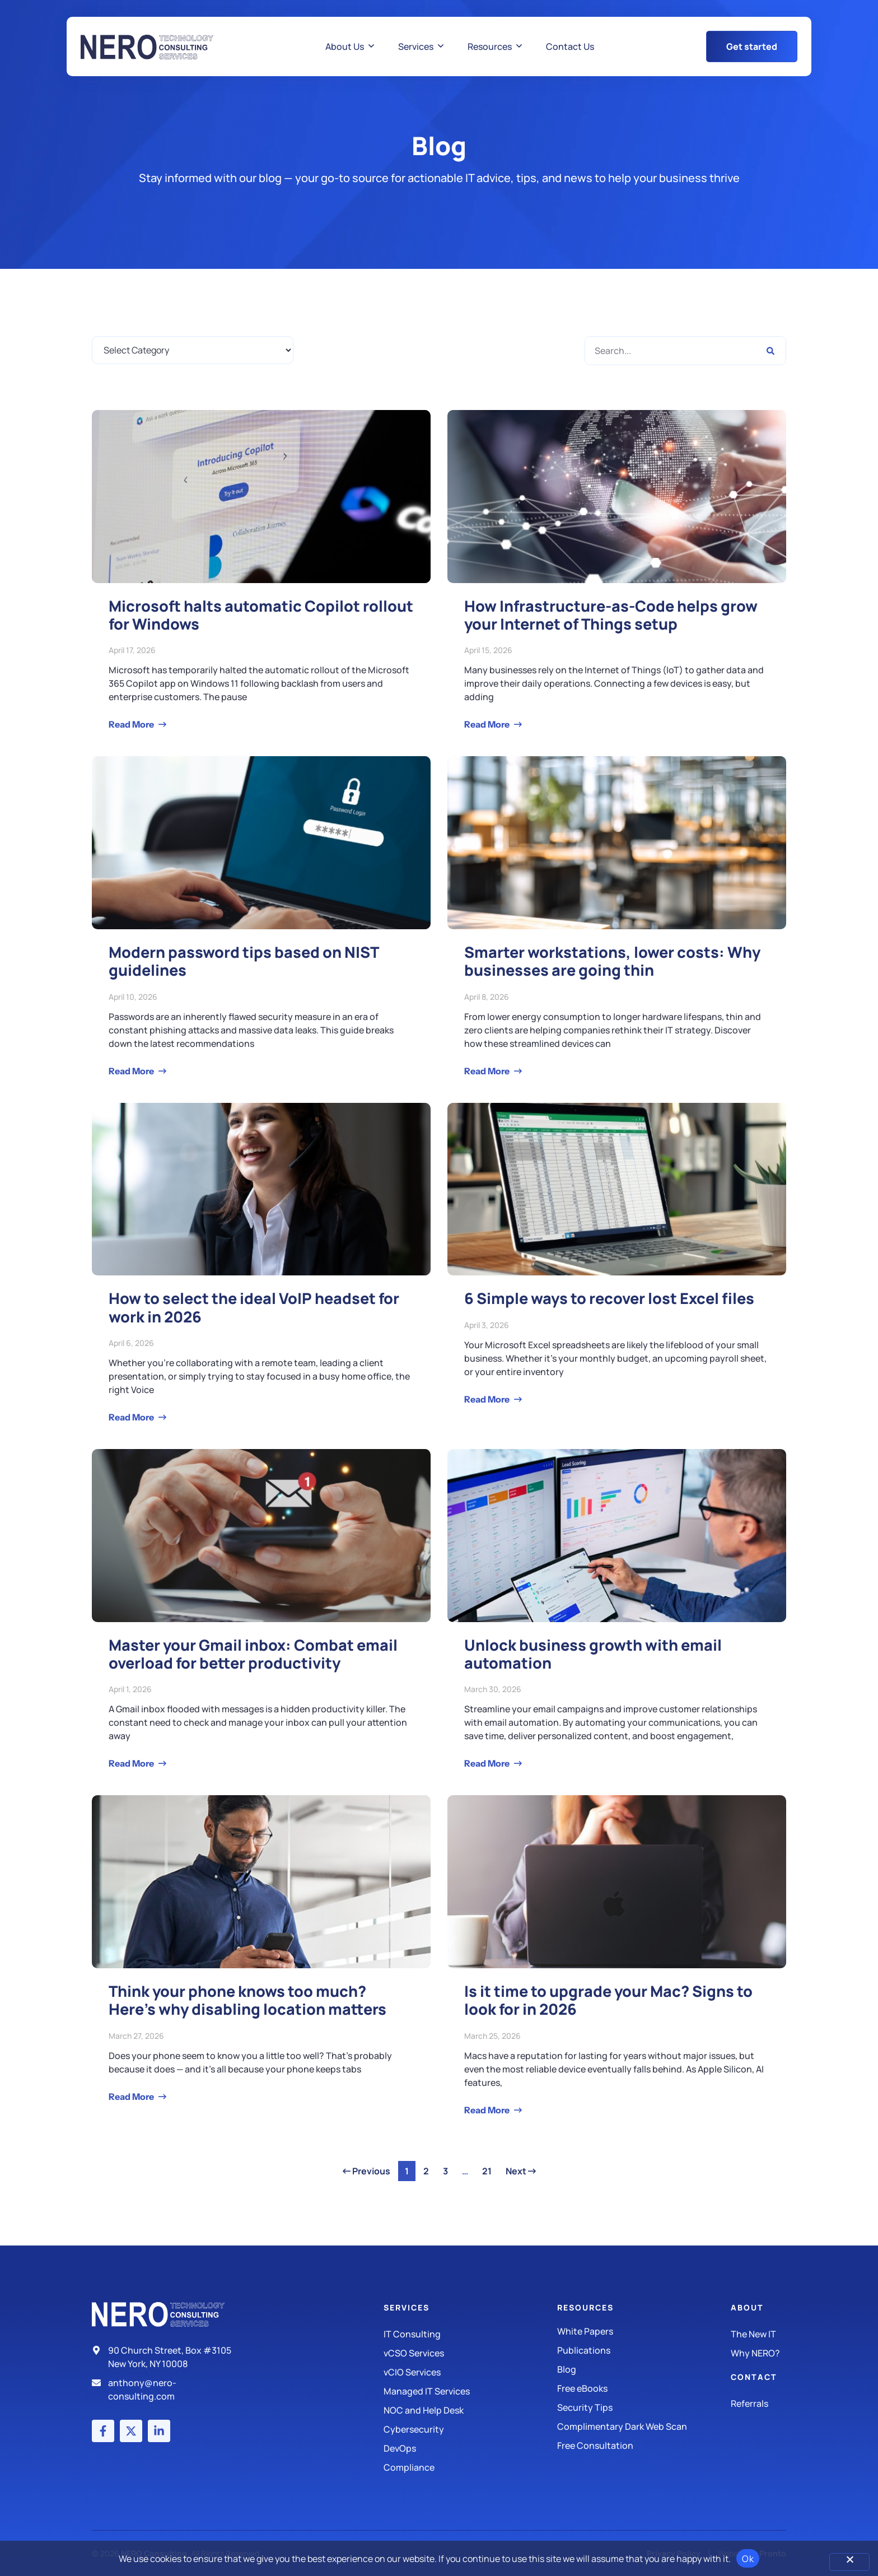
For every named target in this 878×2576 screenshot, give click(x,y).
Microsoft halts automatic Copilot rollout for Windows (261, 614)
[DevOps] (470, 2448)
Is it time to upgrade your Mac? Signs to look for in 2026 (608, 2000)
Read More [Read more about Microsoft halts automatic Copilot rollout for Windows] (132, 724)
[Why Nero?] (758, 2353)
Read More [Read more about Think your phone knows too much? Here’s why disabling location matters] (132, 2096)
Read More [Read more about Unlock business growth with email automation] (487, 1763)
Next (521, 2171)
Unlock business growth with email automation (593, 1653)
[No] (849, 2562)
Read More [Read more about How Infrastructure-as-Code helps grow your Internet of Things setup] (487, 724)
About (747, 2307)
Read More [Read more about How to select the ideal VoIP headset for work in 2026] (132, 1417)
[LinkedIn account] (159, 2431)
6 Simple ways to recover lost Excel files (609, 1298)
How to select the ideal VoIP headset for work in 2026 (254, 1307)
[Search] (770, 351)
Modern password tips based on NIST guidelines (244, 961)
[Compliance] (470, 2467)
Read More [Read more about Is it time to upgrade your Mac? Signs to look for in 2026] (487, 2110)
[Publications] (644, 2350)
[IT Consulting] (470, 2334)
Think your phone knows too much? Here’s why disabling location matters (247, 2000)
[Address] (166, 2357)
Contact (754, 2377)
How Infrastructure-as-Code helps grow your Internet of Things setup (611, 614)
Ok (748, 2558)
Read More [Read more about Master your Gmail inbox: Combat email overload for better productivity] (132, 1763)
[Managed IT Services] (470, 2391)
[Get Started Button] (751, 46)
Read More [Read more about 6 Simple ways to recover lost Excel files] (487, 1399)
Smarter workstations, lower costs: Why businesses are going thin (612, 961)
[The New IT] (758, 2334)
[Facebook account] (103, 2431)
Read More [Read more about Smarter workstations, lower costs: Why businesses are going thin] (487, 1071)
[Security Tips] (644, 2407)
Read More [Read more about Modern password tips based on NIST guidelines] (132, 1071)
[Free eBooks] (644, 2388)
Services (406, 2307)
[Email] (166, 2389)
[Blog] (644, 2369)
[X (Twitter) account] (131, 2431)
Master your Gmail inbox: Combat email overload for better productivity (253, 1653)
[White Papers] (644, 2331)
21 (490, 2169)
